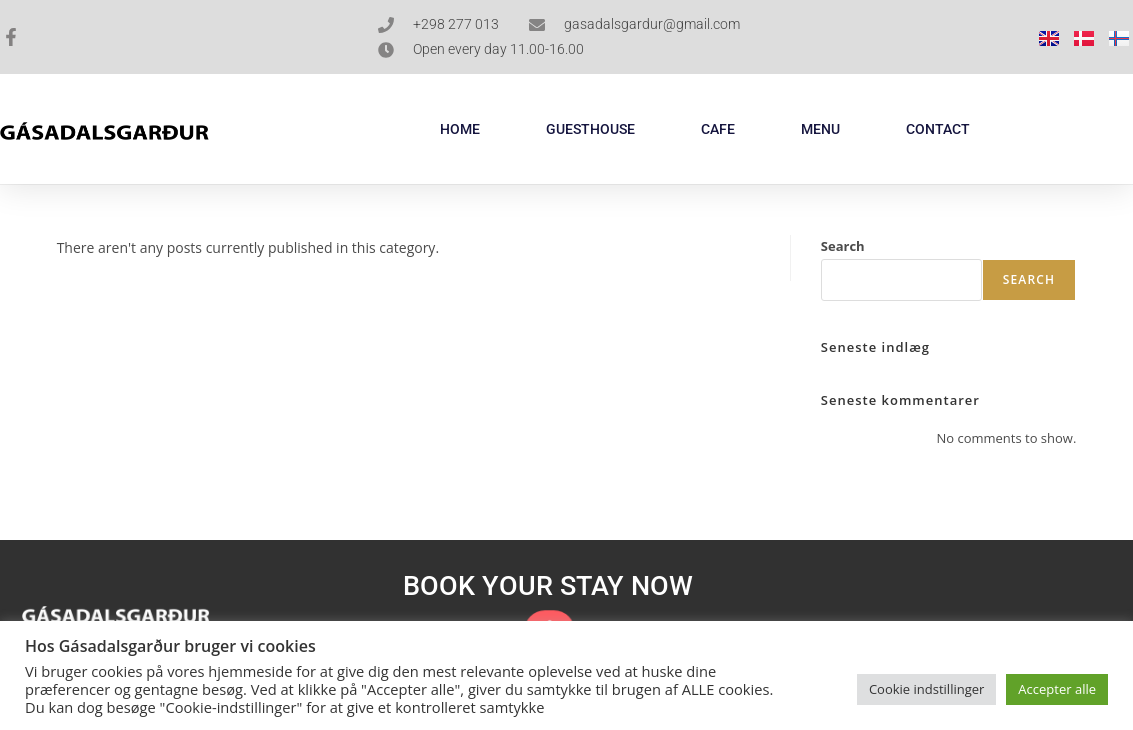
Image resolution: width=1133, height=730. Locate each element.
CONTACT (938, 129)
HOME (460, 129)
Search (843, 246)
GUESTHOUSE (590, 129)
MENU (820, 129)
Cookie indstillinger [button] (926, 689)
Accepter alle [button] (1057, 689)
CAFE (718, 129)
